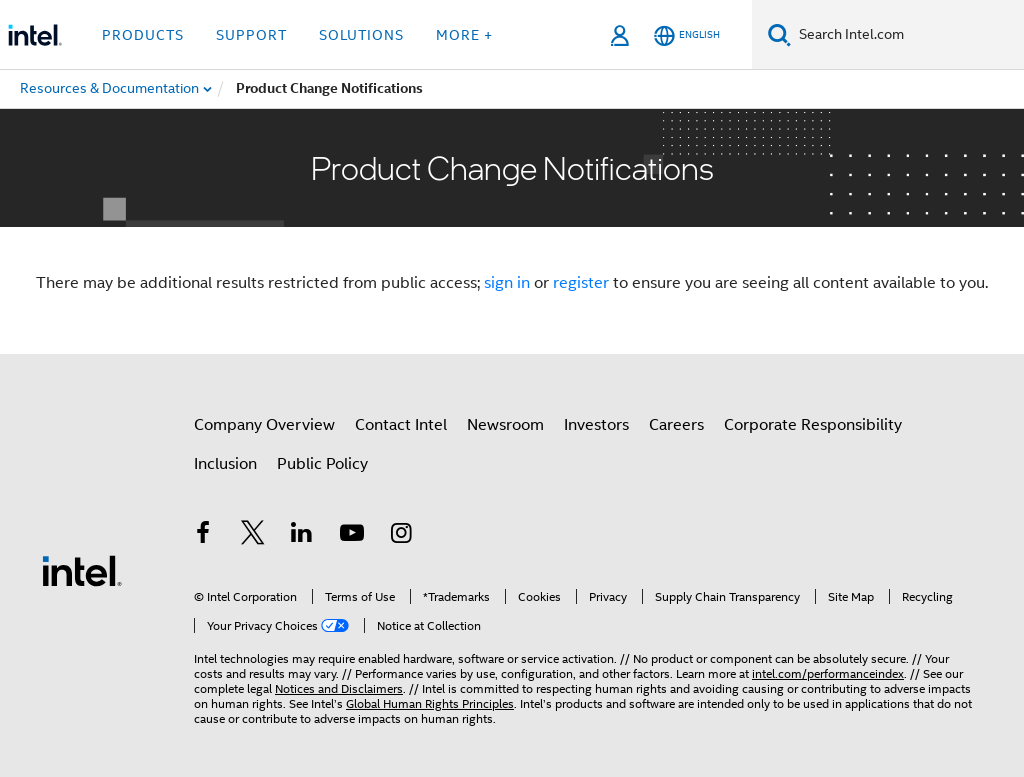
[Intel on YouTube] (352, 536)
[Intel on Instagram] (401, 536)
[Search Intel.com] (907, 35)
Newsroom (505, 425)
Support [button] (251, 35)
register (581, 283)
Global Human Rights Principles (430, 703)
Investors (596, 425)
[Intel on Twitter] (253, 536)
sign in (507, 283)
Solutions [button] (361, 35)
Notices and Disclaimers (339, 688)
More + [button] (464, 35)
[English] (687, 35)
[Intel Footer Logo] (82, 570)
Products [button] (143, 35)
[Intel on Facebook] (203, 536)
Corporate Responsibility (813, 425)
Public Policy (322, 464)
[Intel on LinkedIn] (302, 536)
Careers (676, 425)
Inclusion (225, 464)
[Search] (779, 34)
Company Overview (264, 425)
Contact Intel (401, 425)
